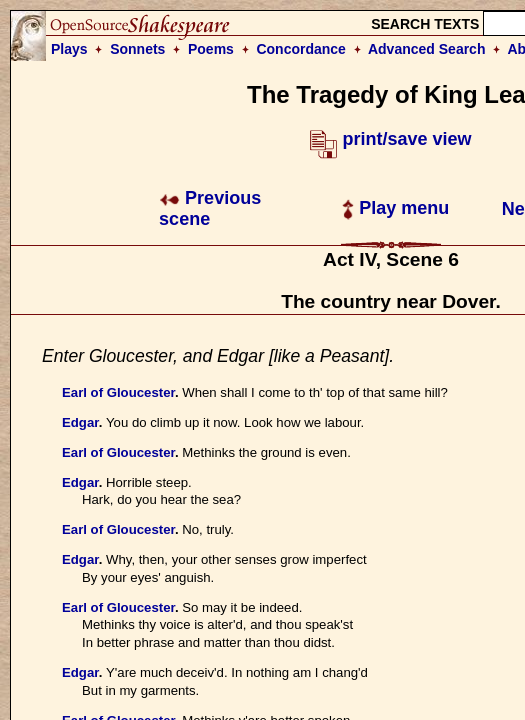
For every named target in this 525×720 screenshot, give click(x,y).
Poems (211, 49)
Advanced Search (427, 49)
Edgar (80, 422)
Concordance (300, 49)
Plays (69, 49)
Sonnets (137, 49)
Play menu (395, 208)
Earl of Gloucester (118, 392)
